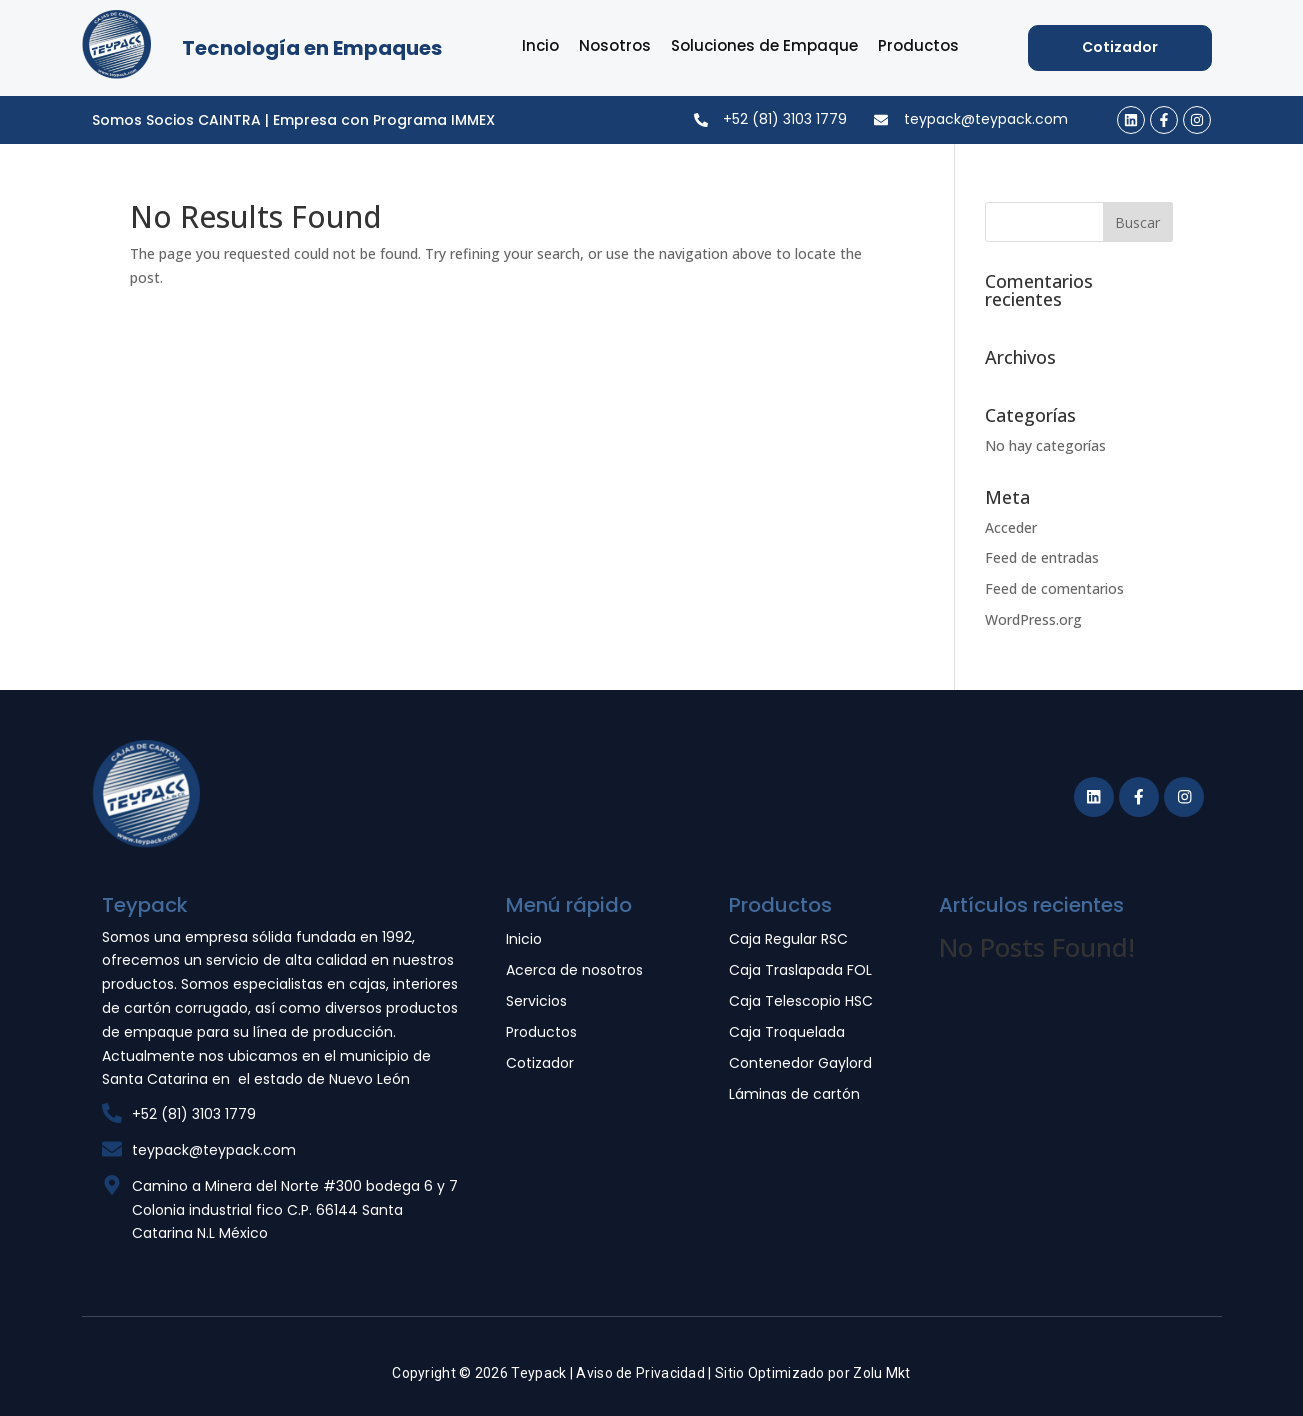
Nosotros (615, 45)
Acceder (1011, 527)
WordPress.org (1033, 619)
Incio (540, 45)
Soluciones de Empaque (764, 45)
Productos (918, 45)
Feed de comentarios (1054, 588)
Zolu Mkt (881, 1373)
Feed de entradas (1042, 557)
